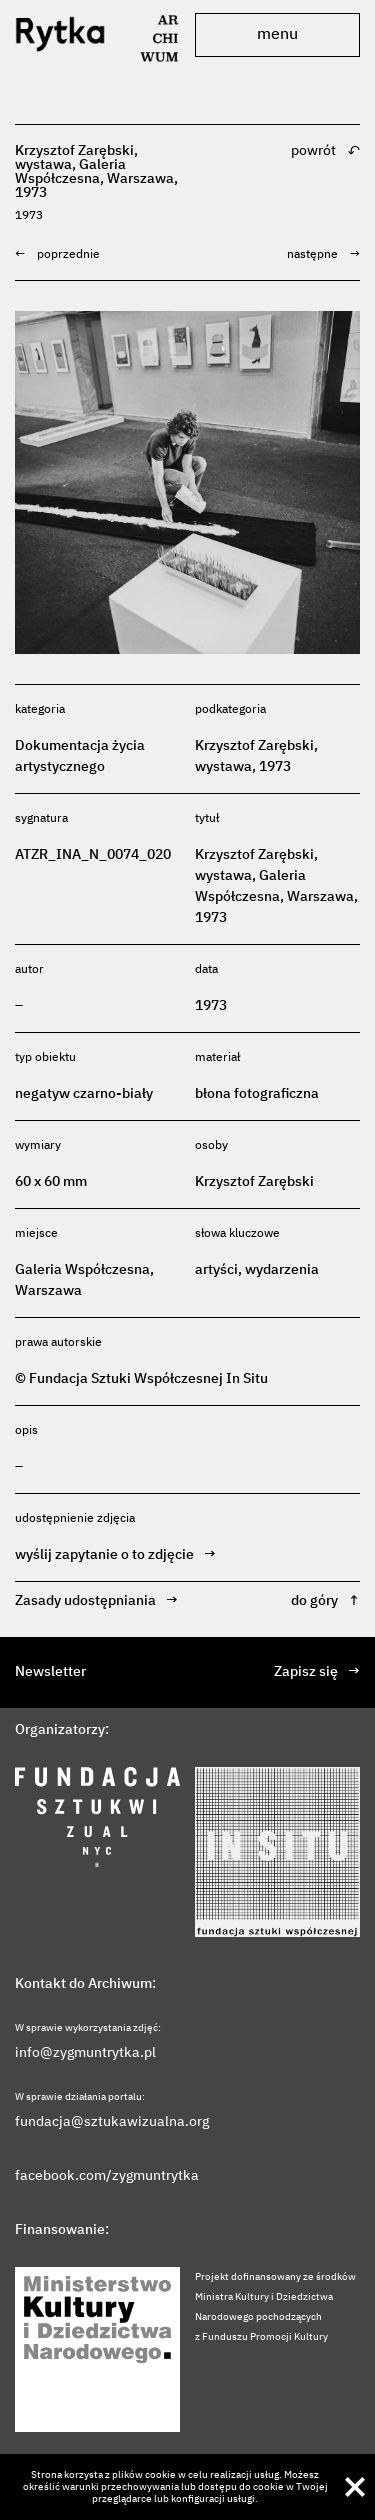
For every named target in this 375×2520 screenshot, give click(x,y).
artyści (216, 1270)
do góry (325, 1601)
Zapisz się (317, 1672)
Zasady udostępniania (96, 1601)
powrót (325, 183)
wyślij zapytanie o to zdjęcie (115, 1555)
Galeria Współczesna (82, 1270)
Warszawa (48, 1291)
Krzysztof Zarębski (254, 1182)
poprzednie (57, 255)
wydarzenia (282, 1270)
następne (323, 255)
